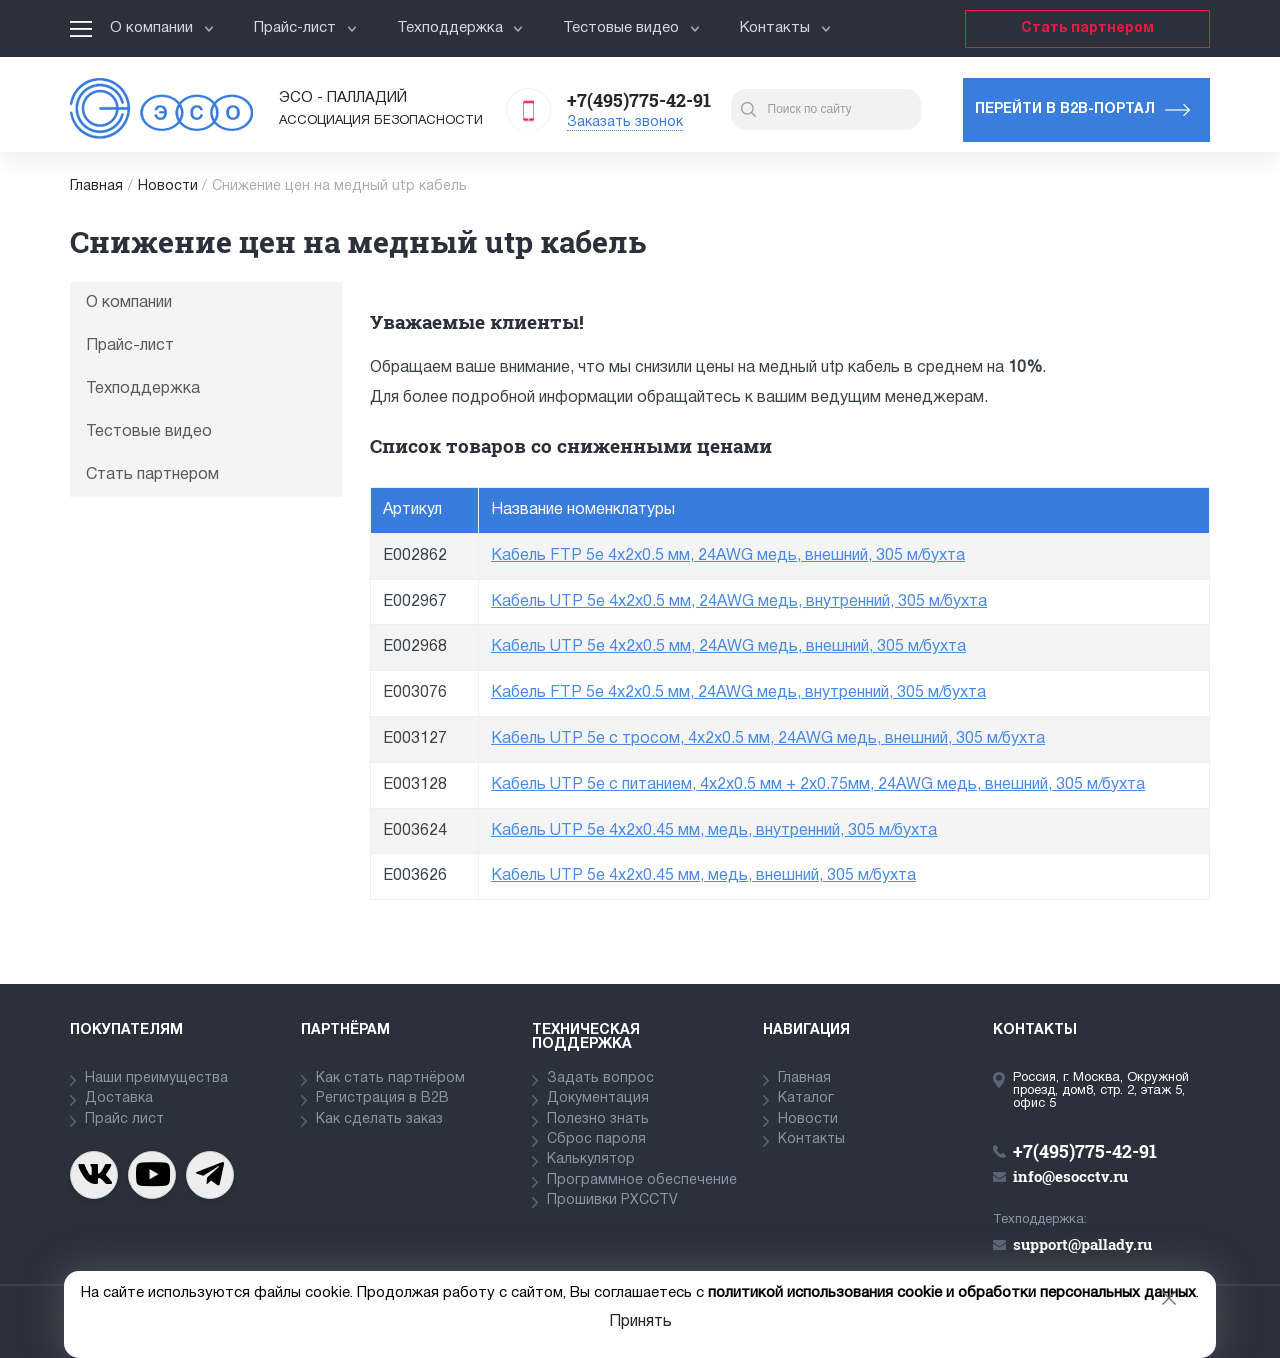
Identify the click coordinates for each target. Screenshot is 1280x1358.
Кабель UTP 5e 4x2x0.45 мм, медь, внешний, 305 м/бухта (703, 876)
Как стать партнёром (390, 1078)
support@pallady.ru (1082, 1244)
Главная (96, 186)
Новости (168, 186)
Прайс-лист (305, 28)
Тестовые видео (631, 28)
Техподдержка (460, 28)
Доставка (119, 1098)
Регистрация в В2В (382, 1098)
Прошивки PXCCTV (612, 1200)
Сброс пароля (596, 1139)
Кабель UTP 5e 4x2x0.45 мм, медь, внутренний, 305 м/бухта (714, 831)
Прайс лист (124, 1119)
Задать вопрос (600, 1078)
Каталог (806, 1098)
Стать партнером (1087, 28)
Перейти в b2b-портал (1065, 109)
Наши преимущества (156, 1078)
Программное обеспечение (642, 1180)
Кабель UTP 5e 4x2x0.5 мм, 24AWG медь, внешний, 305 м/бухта (728, 647)
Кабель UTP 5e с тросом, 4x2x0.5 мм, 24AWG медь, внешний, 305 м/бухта (768, 739)
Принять (640, 1322)
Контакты (785, 28)
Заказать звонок (625, 122)
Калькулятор (591, 1159)
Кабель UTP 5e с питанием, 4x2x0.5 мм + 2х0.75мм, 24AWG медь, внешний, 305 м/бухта (818, 785)
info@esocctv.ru (1070, 1176)
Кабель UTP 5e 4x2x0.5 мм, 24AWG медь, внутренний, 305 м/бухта (739, 602)
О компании (162, 28)
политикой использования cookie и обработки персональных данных (952, 1293)
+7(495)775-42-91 (639, 100)
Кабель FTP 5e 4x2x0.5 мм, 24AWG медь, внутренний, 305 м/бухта (738, 693)
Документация (598, 1098)
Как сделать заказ (379, 1119)
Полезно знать (598, 1119)
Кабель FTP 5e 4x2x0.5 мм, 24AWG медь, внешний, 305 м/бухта (728, 556)
